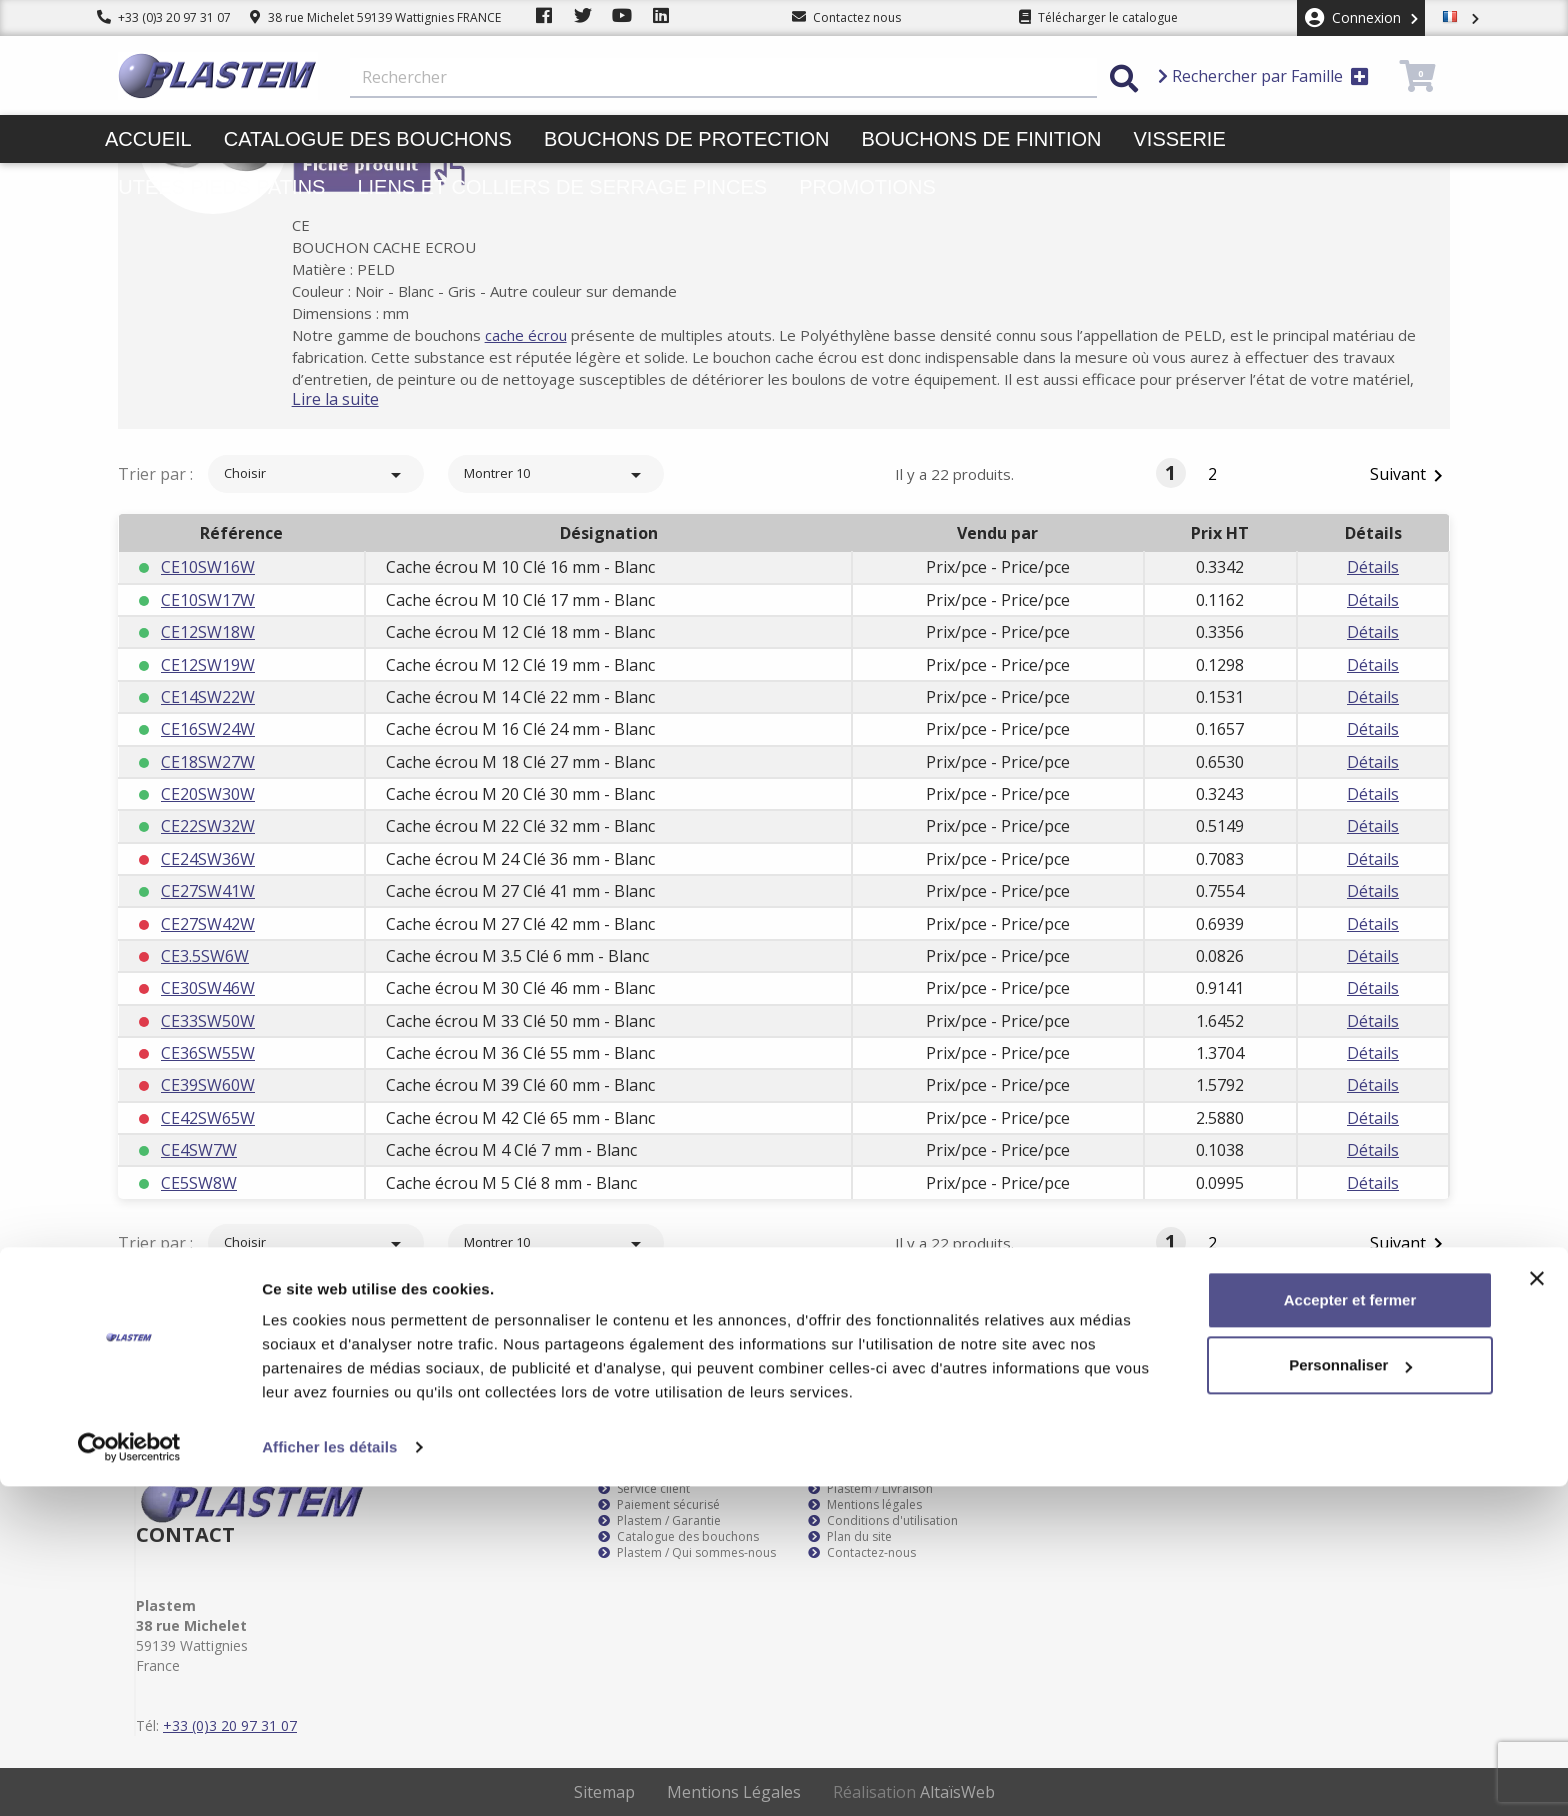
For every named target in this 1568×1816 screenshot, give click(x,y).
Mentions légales (865, 1505)
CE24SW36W (208, 859)
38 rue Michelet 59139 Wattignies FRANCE (375, 17)
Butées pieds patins (215, 187)
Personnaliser (1350, 1694)
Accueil (148, 139)
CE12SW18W (208, 632)
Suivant (1410, 475)
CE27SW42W (208, 924)
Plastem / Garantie (659, 1521)
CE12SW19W (208, 665)
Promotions (867, 187)
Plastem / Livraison (870, 1489)
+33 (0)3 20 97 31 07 (164, 17)
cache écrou (554, 335)
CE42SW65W (208, 1118)
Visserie (1180, 139)
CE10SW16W (208, 567)
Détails (1373, 567)
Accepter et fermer (1350, 1629)
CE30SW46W (208, 988)
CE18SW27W (208, 762)
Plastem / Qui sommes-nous (687, 1553)
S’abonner (1392, 1315)
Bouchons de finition (981, 139)
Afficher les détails (329, 1776)
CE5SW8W (199, 1183)
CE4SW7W (199, 1150)
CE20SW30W (208, 794)
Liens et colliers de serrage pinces (562, 187)
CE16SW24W (208, 729)
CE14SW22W (208, 697)
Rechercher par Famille (1263, 76)
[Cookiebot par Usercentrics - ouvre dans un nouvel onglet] (129, 1777)
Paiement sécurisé (659, 1505)
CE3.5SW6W (205, 956)
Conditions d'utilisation (883, 1521)
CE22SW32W (208, 826)
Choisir (316, 475)
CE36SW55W (208, 1053)
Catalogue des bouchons (368, 139)
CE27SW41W (208, 891)
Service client (644, 1489)
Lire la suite (363, 399)
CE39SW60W (208, 1085)
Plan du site (850, 1537)
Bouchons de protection (687, 139)
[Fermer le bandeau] (1537, 1608)
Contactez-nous (862, 1553)
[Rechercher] (723, 78)
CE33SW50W (208, 1021)
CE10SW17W (208, 600)
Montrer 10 (556, 475)
